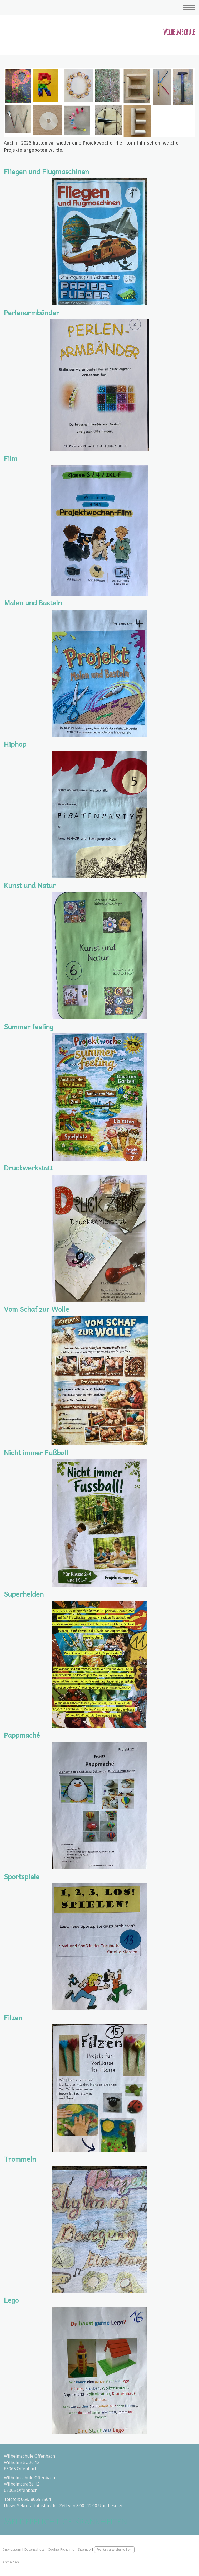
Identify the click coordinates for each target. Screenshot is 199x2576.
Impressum (12, 2549)
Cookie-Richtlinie (61, 2549)
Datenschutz (34, 2549)
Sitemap (84, 2549)
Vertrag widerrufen (114, 2549)
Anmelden (11, 2562)
